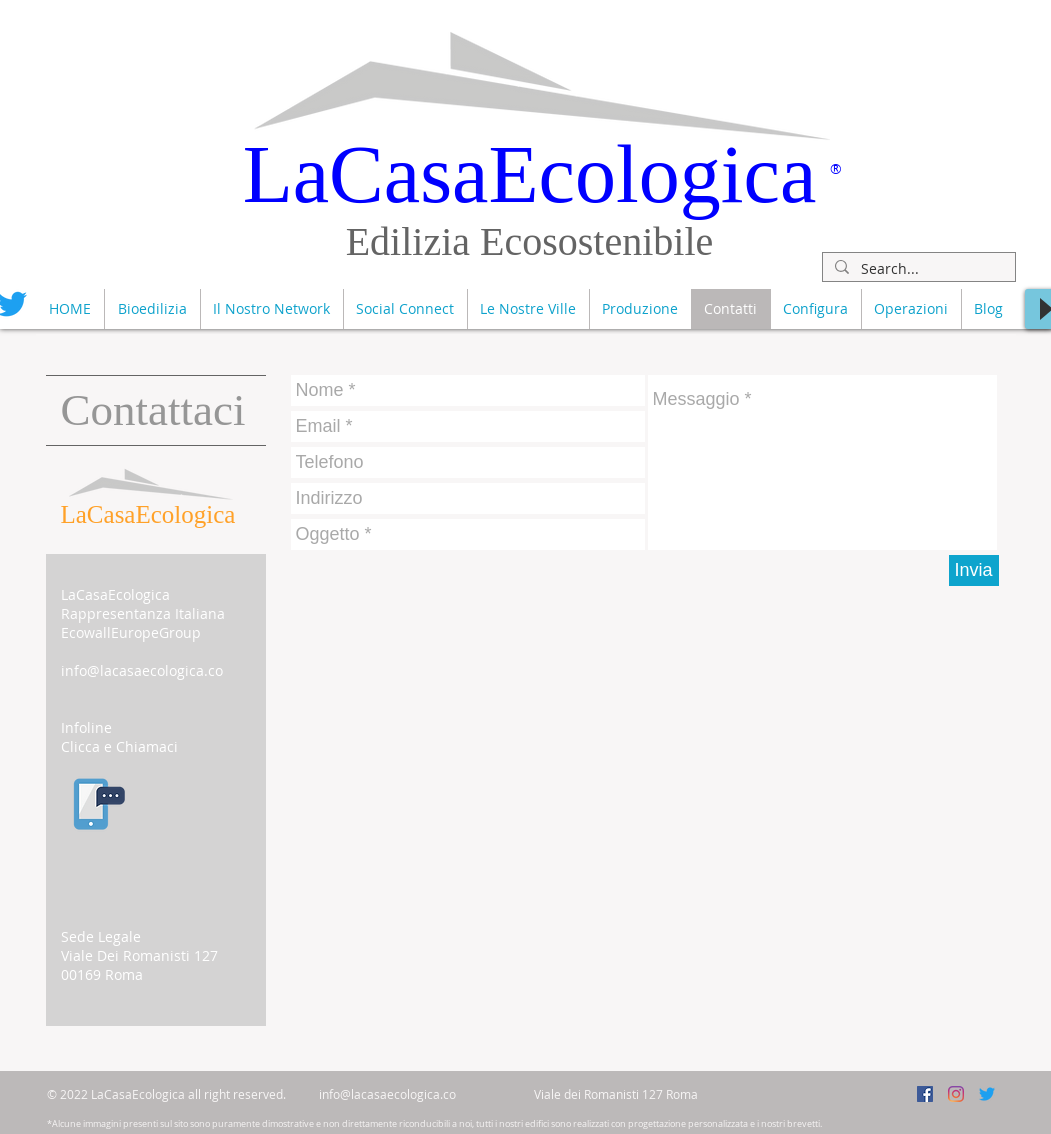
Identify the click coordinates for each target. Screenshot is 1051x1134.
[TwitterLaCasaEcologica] (987, 1094)
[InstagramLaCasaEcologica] (956, 1094)
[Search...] (917, 269)
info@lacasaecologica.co (142, 670)
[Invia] (974, 570)
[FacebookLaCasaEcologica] (925, 1094)
